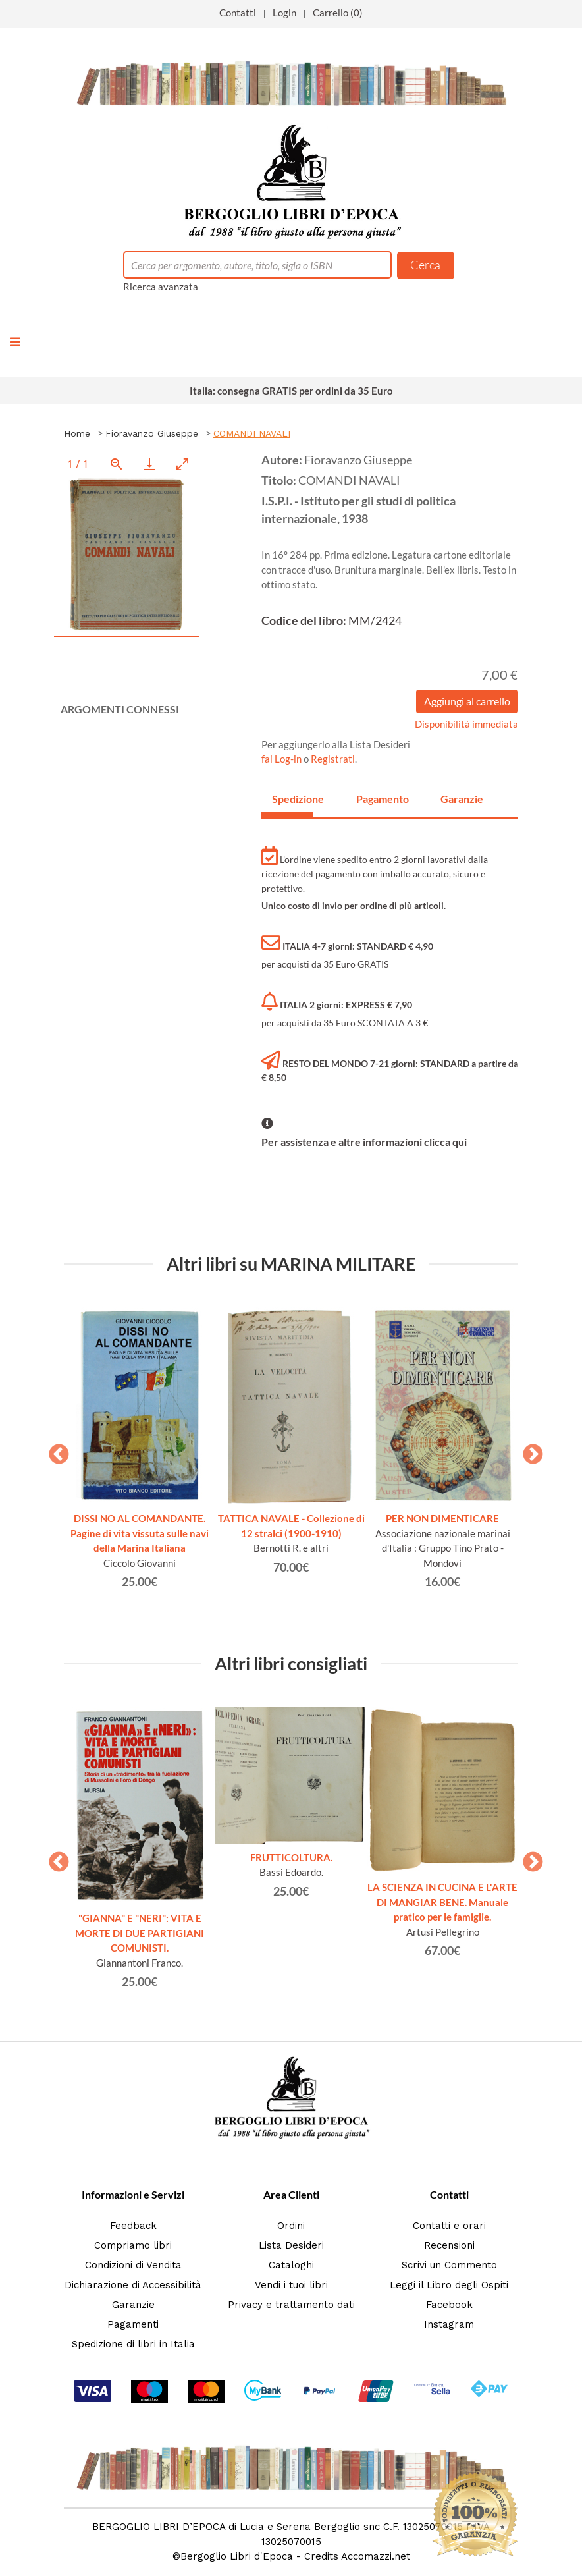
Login (284, 12)
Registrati (333, 759)
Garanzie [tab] (460, 798)
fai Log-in (282, 759)
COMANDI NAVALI (251, 433)
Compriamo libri (133, 2245)
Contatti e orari (449, 2226)
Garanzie (133, 2305)
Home (77, 433)
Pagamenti (133, 2324)
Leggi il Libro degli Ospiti (449, 2285)
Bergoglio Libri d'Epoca (236, 2556)
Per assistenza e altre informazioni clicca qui (364, 1142)
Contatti (237, 12)
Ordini (291, 2226)
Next (528, 1450)
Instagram (449, 2324)
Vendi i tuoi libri (291, 2285)
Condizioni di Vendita (133, 2265)
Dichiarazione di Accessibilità (133, 2285)
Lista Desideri (291, 2245)
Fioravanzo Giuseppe (151, 433)
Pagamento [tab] (376, 798)
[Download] (149, 464)
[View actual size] (116, 464)
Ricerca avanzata (160, 286)
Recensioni (449, 2245)
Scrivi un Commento (449, 2265)
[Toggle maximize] (182, 464)
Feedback (133, 2226)
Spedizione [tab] (292, 798)
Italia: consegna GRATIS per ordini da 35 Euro (291, 391)
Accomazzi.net (375, 2556)
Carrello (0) (338, 12)
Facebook (449, 2305)
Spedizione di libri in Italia (133, 2344)
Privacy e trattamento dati (291, 2305)
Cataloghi (291, 2265)
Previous (54, 1450)
